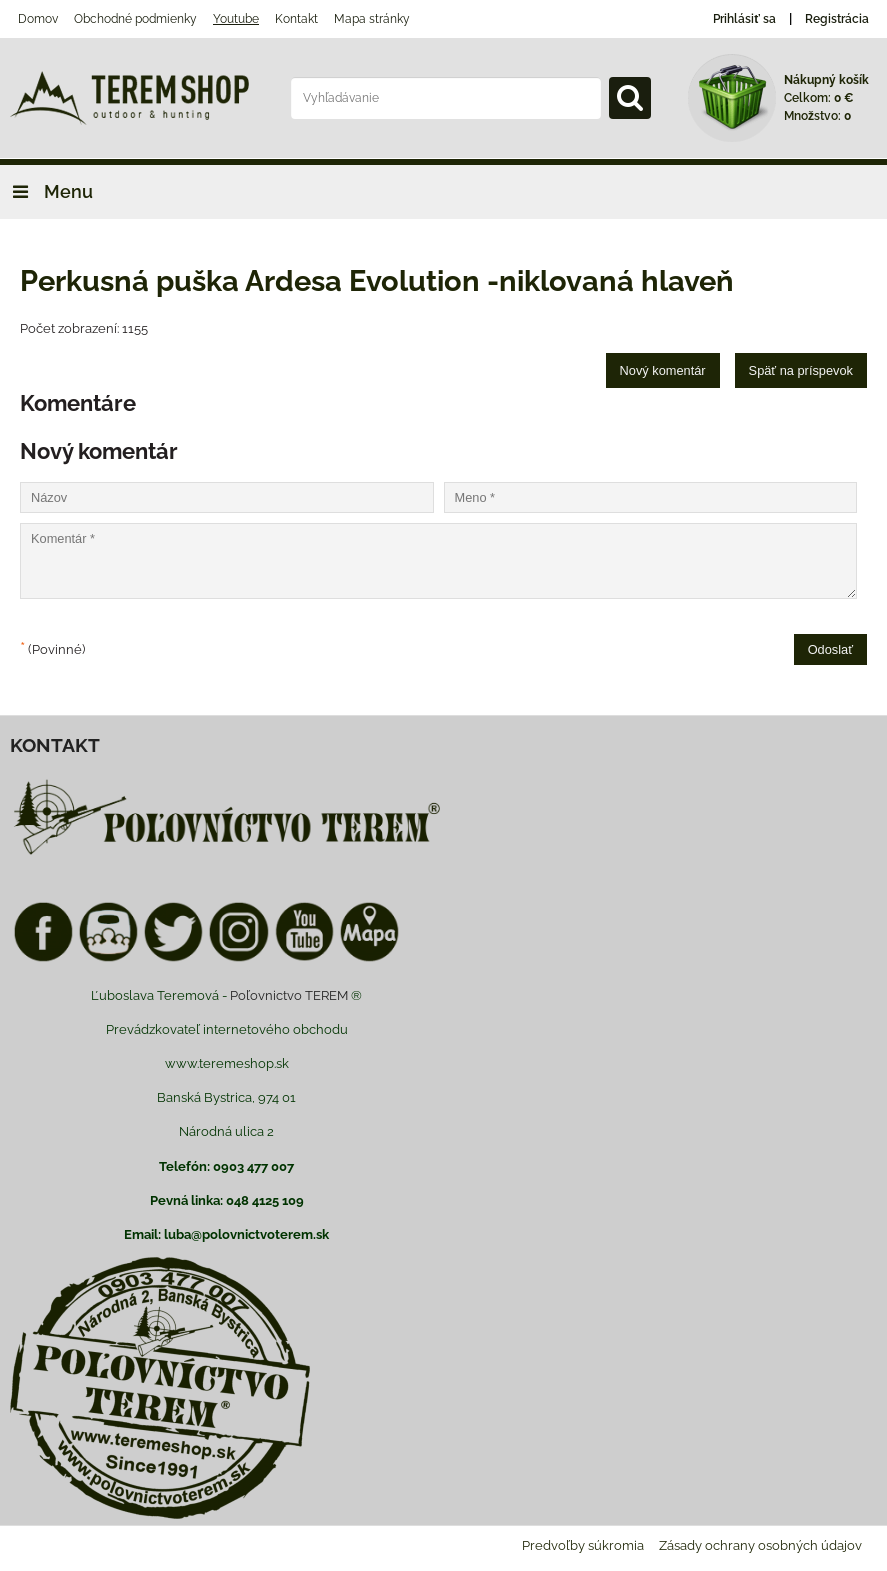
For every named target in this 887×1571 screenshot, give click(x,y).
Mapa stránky (372, 19)
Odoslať (830, 649)
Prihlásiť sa (744, 19)
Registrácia (837, 19)
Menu (46, 191)
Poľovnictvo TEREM (289, 995)
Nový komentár (663, 370)
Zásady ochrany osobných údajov (760, 1545)
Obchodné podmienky (135, 19)
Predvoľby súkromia (583, 1545)
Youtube (236, 19)
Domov (38, 19)
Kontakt (296, 19)
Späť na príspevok (801, 370)
